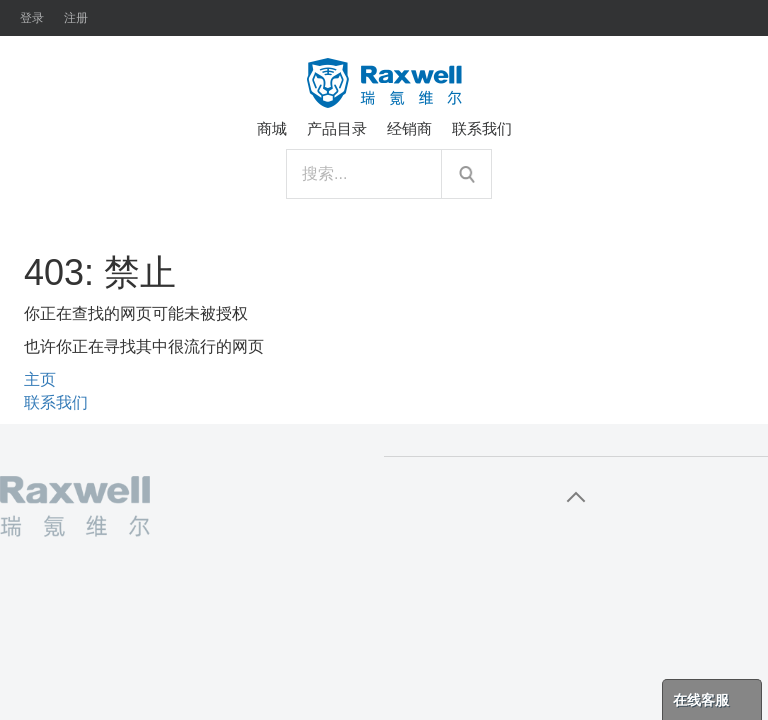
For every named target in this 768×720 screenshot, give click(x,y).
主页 (40, 379)
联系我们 (56, 402)
